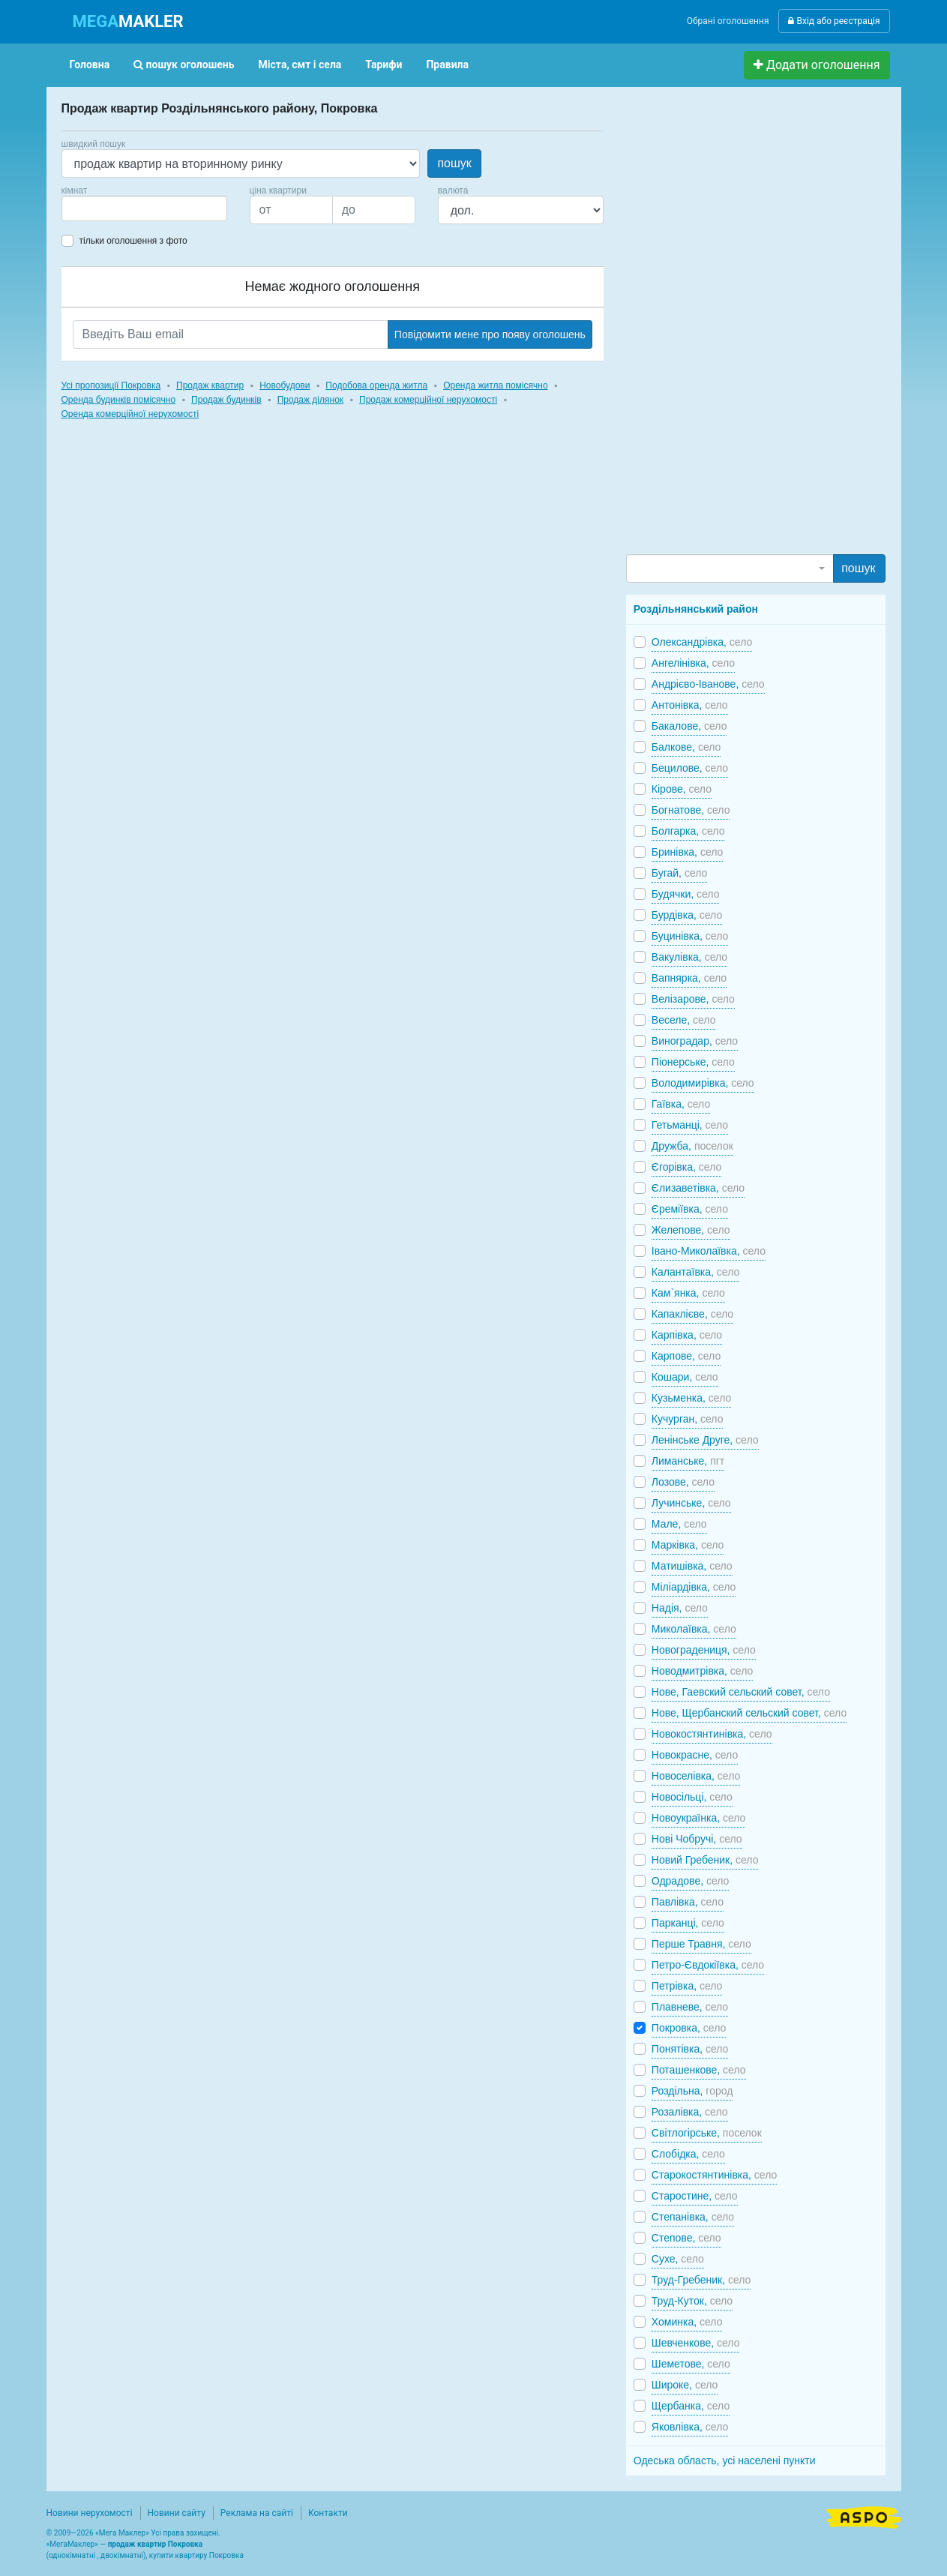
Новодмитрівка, (702, 1671)
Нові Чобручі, (697, 1839)
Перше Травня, (701, 1944)
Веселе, (684, 1020)
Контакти (328, 2513)
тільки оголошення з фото (133, 240)
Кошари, (685, 1377)
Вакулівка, (689, 957)
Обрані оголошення (728, 21)
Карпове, (686, 1356)
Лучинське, (691, 1503)
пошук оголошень (183, 64)
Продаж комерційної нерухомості (428, 399)
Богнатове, (691, 810)
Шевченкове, (696, 2343)
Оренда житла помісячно (495, 385)
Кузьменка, (691, 1398)
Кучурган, (688, 1419)
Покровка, (689, 2028)
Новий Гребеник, (705, 1860)
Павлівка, (688, 1902)
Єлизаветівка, (698, 1188)
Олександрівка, (702, 642)
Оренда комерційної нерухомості (130, 414)
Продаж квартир (210, 385)
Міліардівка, (694, 1587)
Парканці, (688, 1923)
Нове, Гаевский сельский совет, (741, 1692)
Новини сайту (176, 2513)
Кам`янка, (688, 1293)
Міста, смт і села (300, 64)
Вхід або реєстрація (834, 21)
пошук (454, 163)
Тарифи (383, 64)
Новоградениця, (704, 1650)
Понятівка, (690, 2049)
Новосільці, (692, 1797)
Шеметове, (691, 2364)
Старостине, (695, 2196)
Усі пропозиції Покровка (111, 385)
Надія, (680, 1608)
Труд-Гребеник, (701, 2280)
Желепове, (691, 1230)
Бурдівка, (687, 915)
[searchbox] (88, 208)
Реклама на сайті (256, 2513)
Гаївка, (681, 1104)
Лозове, (683, 1482)
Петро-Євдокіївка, (708, 1965)
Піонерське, (693, 1062)
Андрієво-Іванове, (708, 684)
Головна (90, 64)
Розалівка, (690, 2112)
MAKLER (128, 21)
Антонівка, (690, 705)
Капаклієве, (692, 1314)
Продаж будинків (226, 399)
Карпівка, (687, 1335)
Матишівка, (692, 1566)
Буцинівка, (690, 936)
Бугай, (680, 873)
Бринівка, (688, 852)
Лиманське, (688, 1461)
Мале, (679, 1524)
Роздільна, (692, 2091)
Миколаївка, (694, 1629)
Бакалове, (689, 726)
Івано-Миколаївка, (709, 1251)
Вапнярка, (689, 978)
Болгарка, (688, 831)
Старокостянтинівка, (714, 2175)
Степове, (686, 2238)
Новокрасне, (695, 1755)
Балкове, (686, 747)
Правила (447, 64)
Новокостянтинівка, (712, 1734)
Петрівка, (687, 1986)
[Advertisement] (738, 327)
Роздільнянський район (696, 609)
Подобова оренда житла (376, 385)
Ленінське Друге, (705, 1440)
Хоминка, (687, 2322)
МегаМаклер (71, 2544)
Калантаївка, (695, 1272)
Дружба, (692, 1146)
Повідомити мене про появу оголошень (490, 334)
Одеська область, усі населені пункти (725, 2461)
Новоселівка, (696, 1776)
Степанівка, (693, 2217)
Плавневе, (690, 2007)
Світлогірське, (707, 2133)
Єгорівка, (686, 1167)
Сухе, (678, 2259)
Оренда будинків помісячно (118, 399)
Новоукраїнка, (699, 1818)
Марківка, (688, 1545)
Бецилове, (690, 768)
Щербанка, (691, 2406)
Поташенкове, (699, 2070)
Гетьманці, (690, 1125)
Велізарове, (693, 999)
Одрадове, (691, 1881)
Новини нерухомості (89, 2513)
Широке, (685, 2385)
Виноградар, (695, 1041)
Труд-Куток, (692, 2301)
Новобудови (284, 385)
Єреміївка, (690, 1209)
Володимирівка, (703, 1083)
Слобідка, (688, 2154)
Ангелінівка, (693, 663)
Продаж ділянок (310, 399)
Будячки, (686, 894)
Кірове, (682, 789)
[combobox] (144, 208)
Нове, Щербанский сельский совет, (749, 1713)
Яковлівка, (690, 2427)
